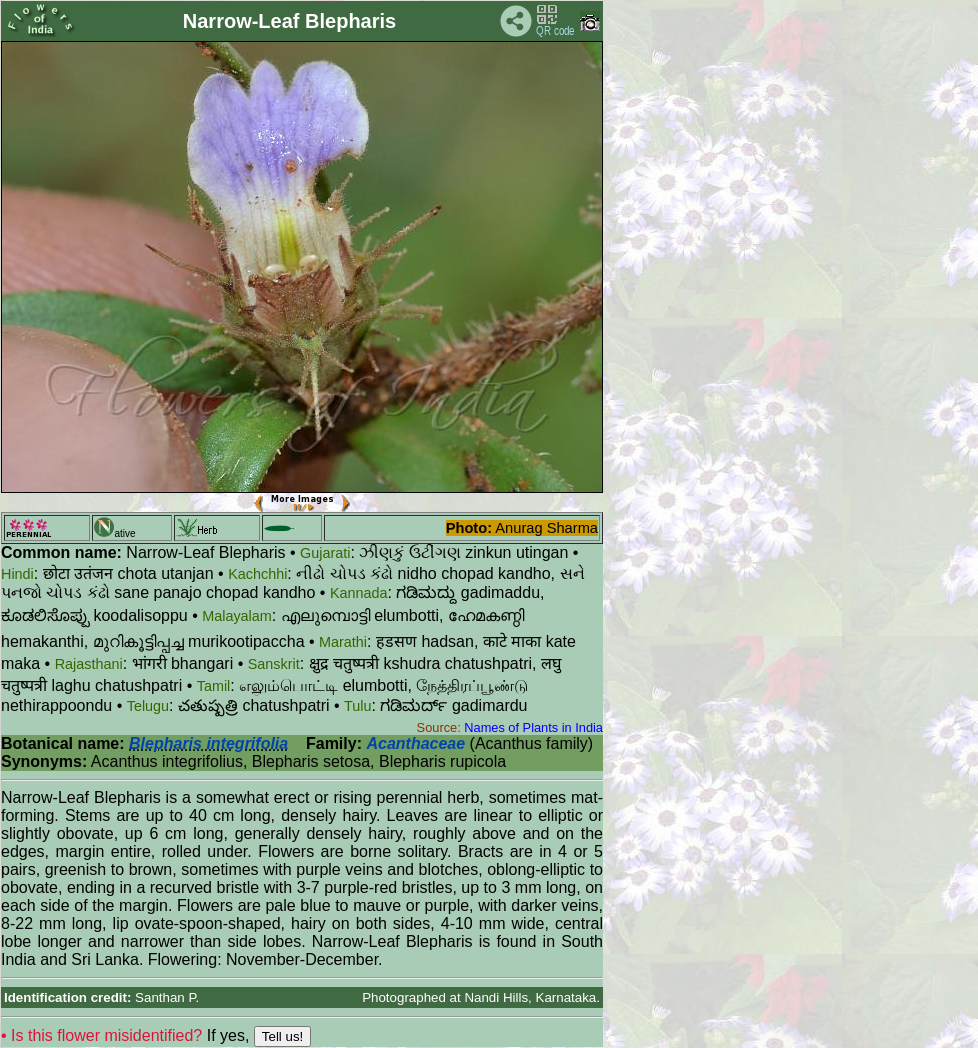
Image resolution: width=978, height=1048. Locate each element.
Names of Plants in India (533, 727)
